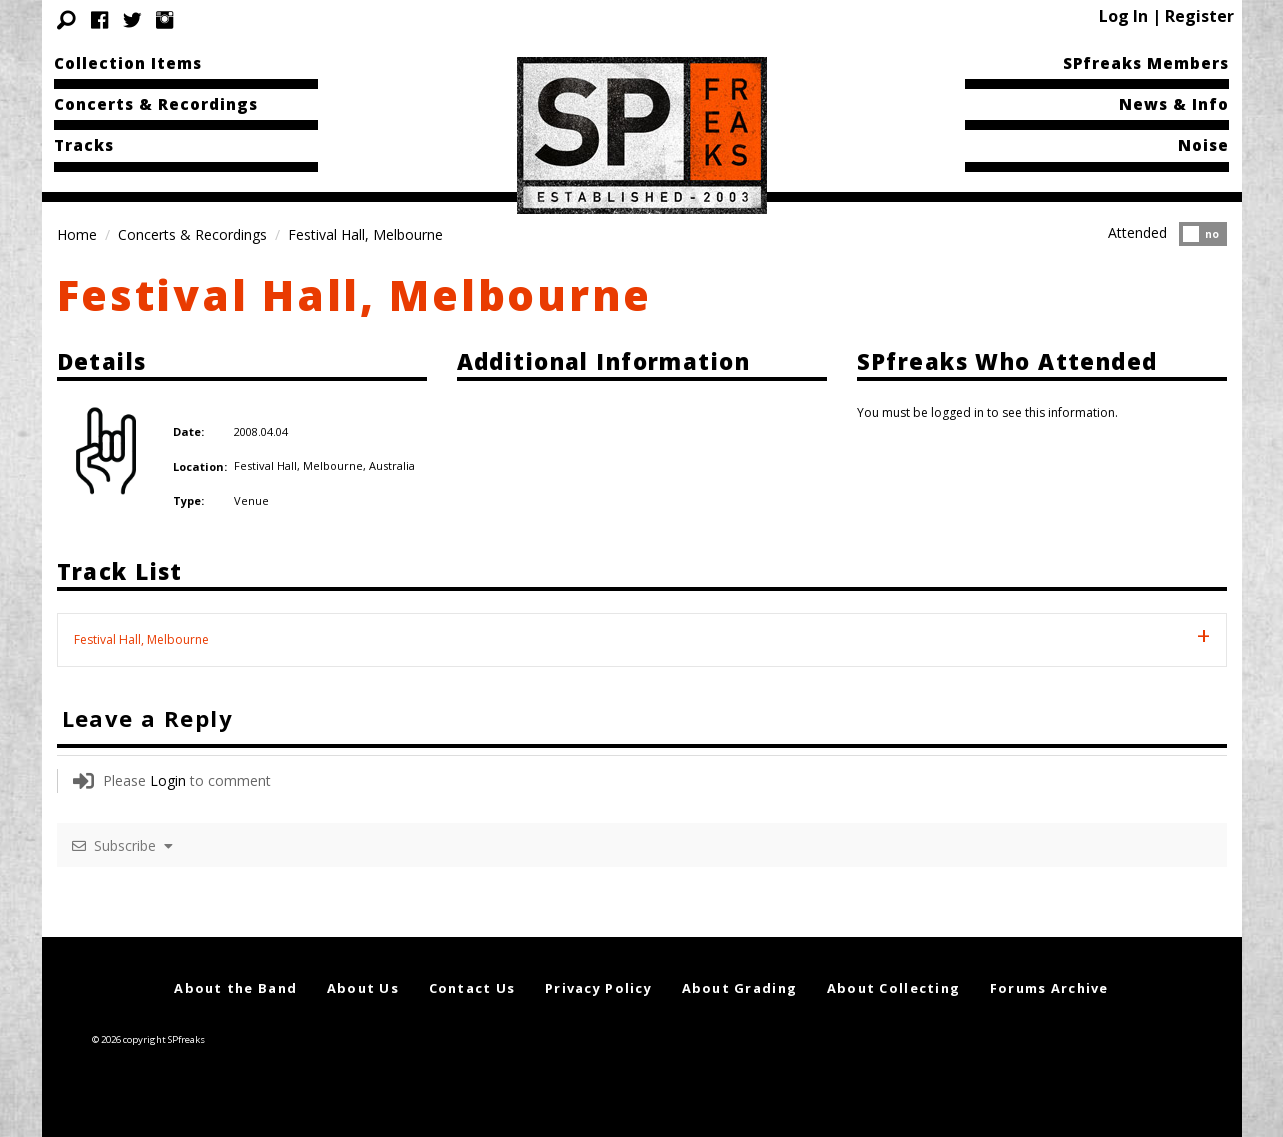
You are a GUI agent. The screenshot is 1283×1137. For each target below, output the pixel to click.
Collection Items (128, 63)
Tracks (84, 145)
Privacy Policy (598, 988)
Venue (251, 500)
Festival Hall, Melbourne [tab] (141, 639)
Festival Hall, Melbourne (355, 294)
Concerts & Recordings (156, 104)
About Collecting (893, 988)
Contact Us (472, 988)
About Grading (740, 988)
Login (168, 780)
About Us (363, 988)
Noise (1203, 145)
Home (77, 234)
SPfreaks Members (1146, 63)
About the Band (235, 988)
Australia (392, 465)
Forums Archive (1049, 988)
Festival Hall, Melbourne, (301, 465)
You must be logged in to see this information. (987, 412)
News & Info (1174, 104)
